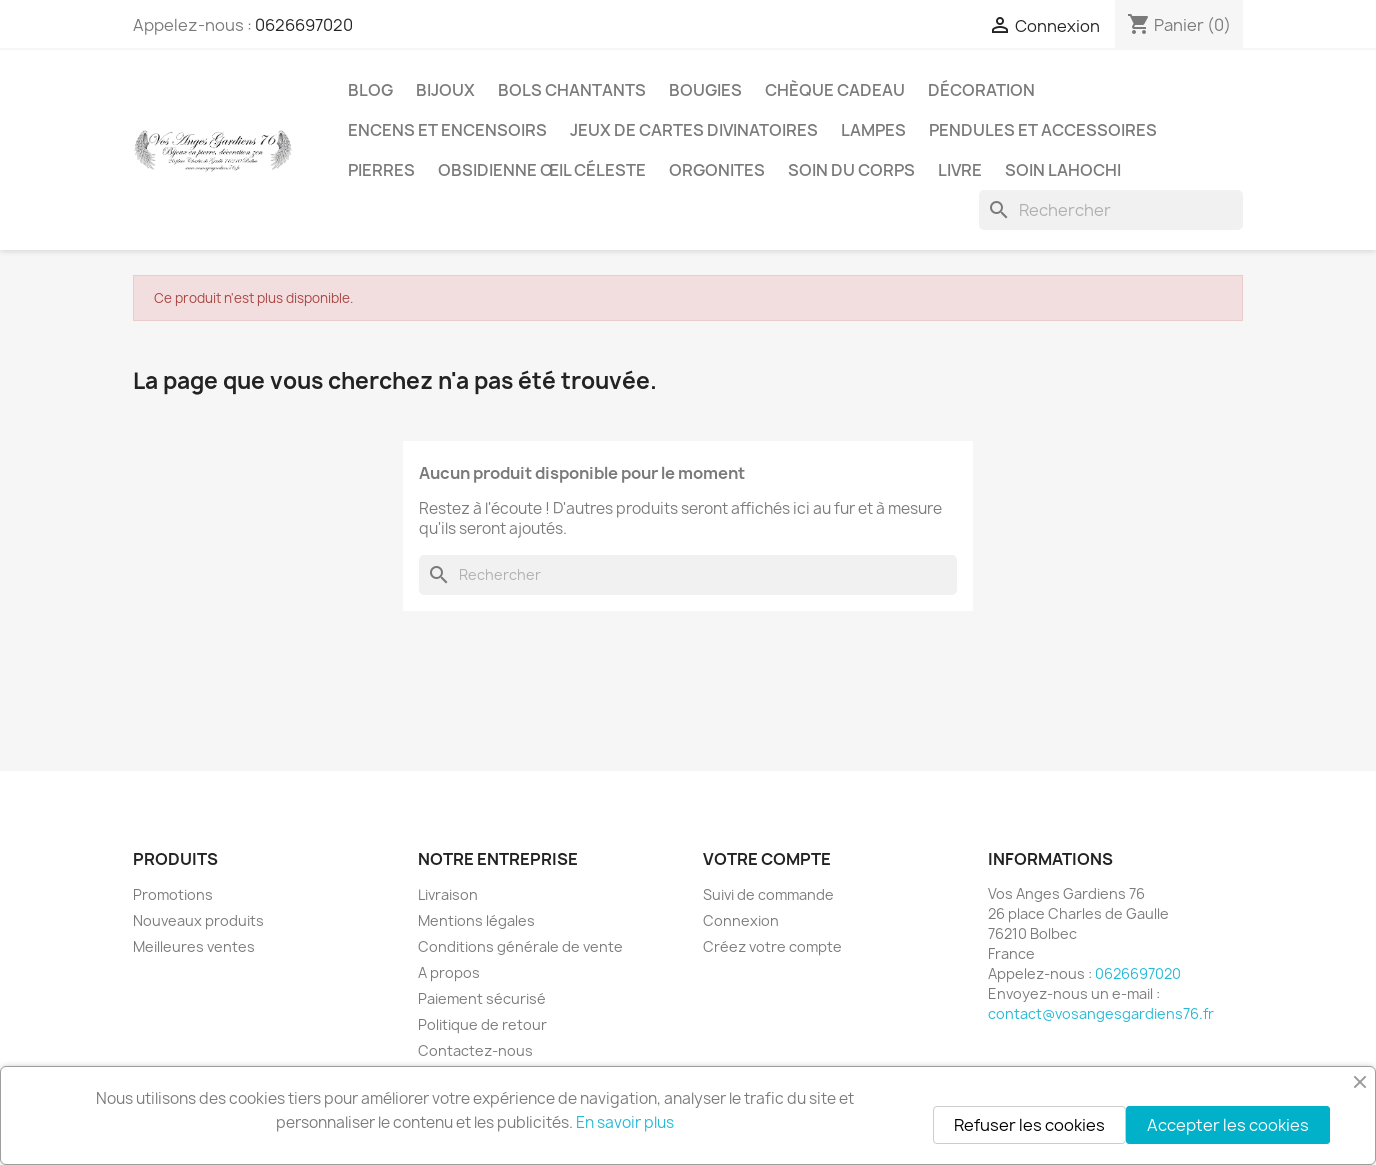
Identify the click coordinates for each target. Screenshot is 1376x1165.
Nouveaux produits (198, 920)
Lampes (873, 130)
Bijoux (445, 90)
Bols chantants (572, 90)
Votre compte (767, 859)
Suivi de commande (768, 894)
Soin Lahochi (1063, 170)
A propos (449, 972)
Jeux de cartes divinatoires (694, 130)
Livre (960, 170)
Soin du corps (851, 170)
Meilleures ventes (194, 946)
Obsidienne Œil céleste (542, 170)
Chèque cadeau (835, 90)
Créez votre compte (772, 946)
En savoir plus (625, 1122)
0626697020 (304, 25)
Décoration (981, 90)
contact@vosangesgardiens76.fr (1101, 1013)
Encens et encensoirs (447, 130)
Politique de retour (482, 1024)
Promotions (173, 894)
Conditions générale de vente (520, 946)
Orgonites (717, 170)
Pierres (381, 170)
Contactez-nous (475, 1050)
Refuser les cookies (1029, 1125)
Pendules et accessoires (1043, 130)
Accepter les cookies (1228, 1125)
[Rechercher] (1111, 210)
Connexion (741, 920)
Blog (370, 90)
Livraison (448, 894)
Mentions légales (476, 920)
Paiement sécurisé (482, 998)
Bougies (705, 90)
